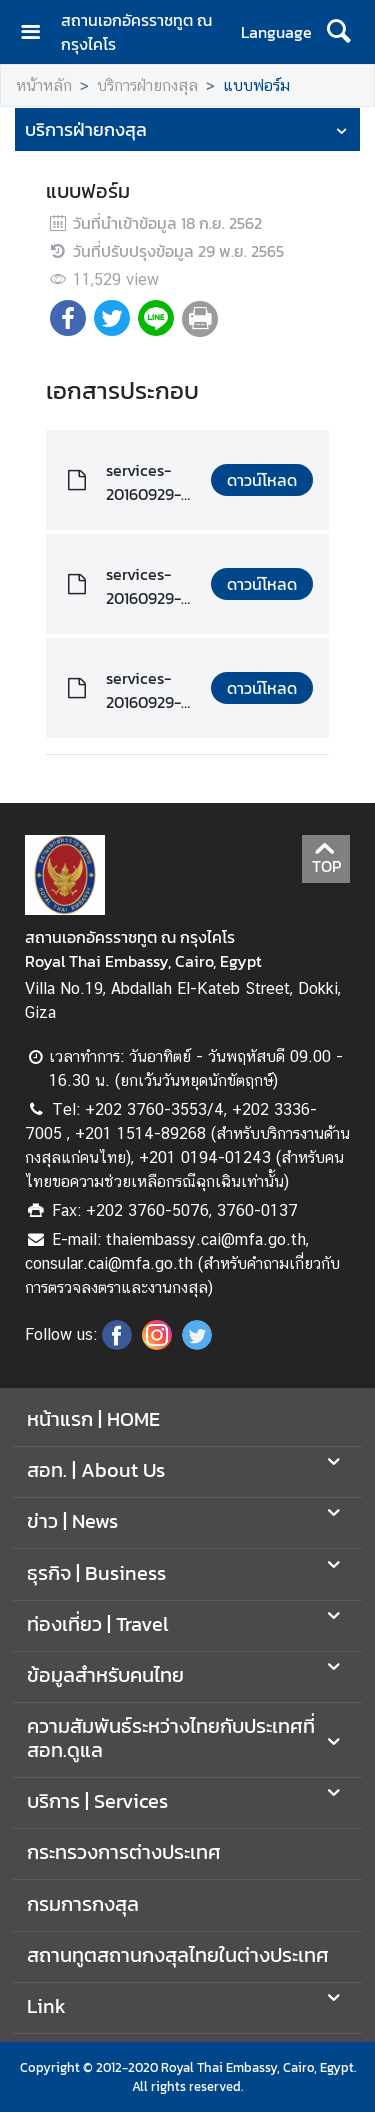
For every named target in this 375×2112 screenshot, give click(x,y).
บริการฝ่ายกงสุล (147, 85)
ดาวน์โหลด (262, 480)
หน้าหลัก (44, 85)
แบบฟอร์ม (256, 85)
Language (276, 32)
